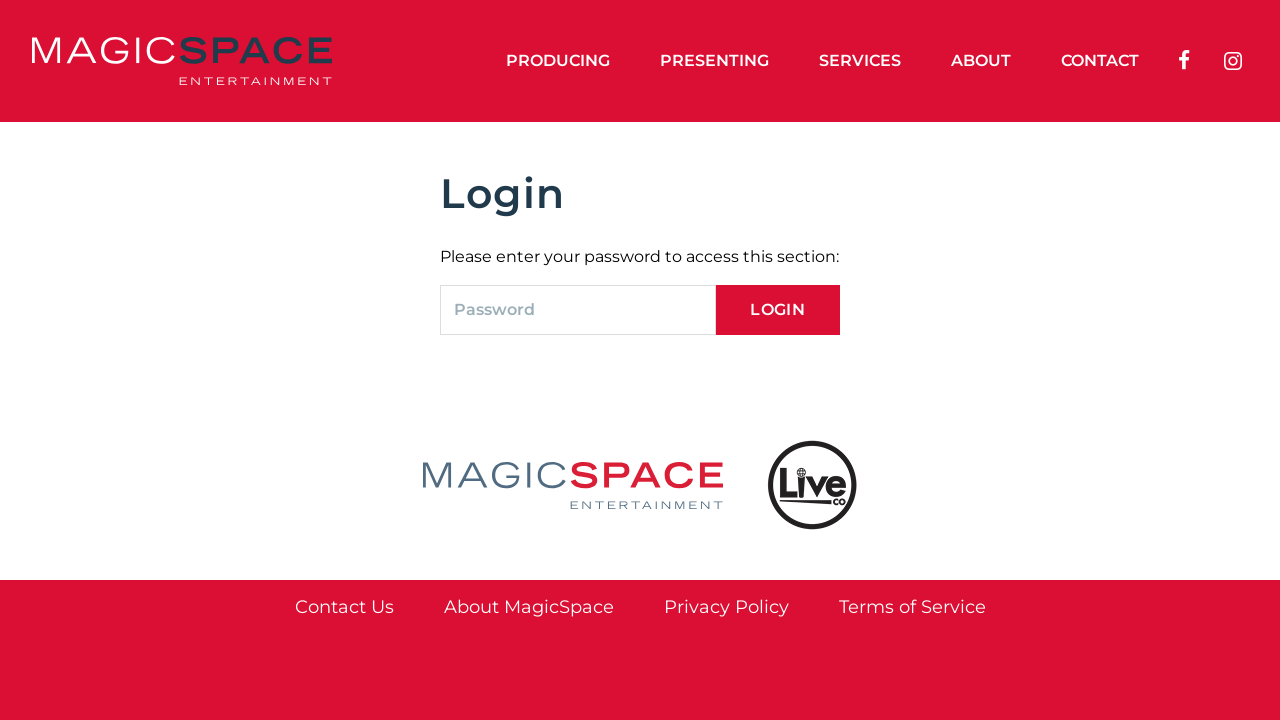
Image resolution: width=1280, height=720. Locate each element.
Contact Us (344, 607)
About (981, 60)
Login (777, 309)
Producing (558, 60)
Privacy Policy (726, 607)
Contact (1100, 60)
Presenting (714, 60)
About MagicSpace (529, 607)
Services (860, 60)
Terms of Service (912, 607)
